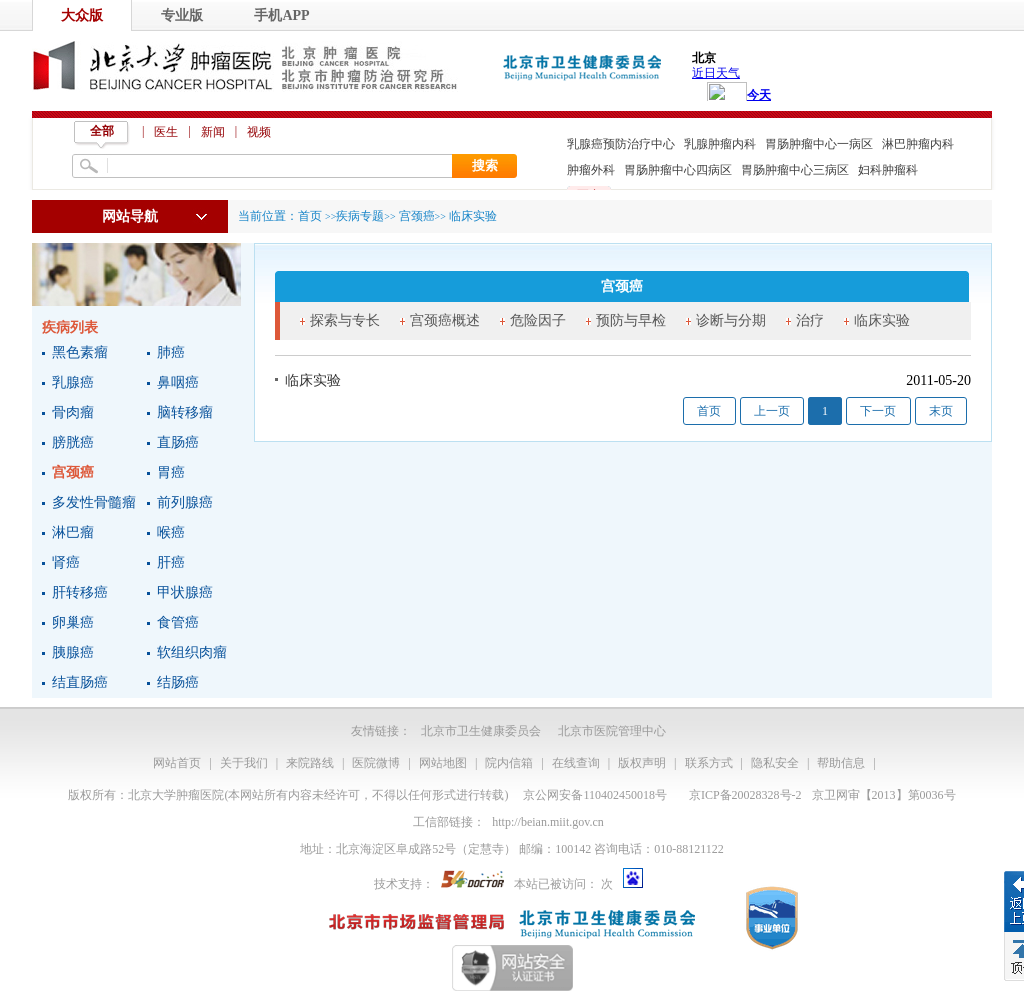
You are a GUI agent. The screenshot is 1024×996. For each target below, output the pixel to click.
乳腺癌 (73, 382)
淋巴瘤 (73, 532)
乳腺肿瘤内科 (720, 144)
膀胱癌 (73, 442)
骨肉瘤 (73, 412)
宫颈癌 (73, 472)
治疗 (810, 320)
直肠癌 (178, 442)
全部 (102, 131)
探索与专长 (345, 320)
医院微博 (376, 763)
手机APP (281, 15)
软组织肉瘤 (192, 652)
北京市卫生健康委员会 (481, 731)
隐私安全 (775, 763)
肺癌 (171, 352)
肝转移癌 (80, 592)
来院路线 (310, 763)
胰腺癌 (73, 652)
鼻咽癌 (178, 382)
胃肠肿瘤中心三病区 (795, 170)
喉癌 (171, 532)
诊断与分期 (731, 320)
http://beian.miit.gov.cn (548, 822)
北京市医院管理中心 (612, 731)
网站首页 (177, 763)
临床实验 (882, 320)
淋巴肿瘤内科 (918, 144)
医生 (166, 132)
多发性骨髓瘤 (94, 502)
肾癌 (66, 562)
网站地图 (443, 763)
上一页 (772, 411)
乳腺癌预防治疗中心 (621, 144)
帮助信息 (841, 763)
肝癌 (171, 562)
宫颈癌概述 (445, 320)
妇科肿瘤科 (888, 170)
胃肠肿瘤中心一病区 (819, 144)
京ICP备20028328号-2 (745, 795)
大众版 (82, 15)
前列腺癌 (185, 502)
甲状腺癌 (185, 592)
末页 (941, 411)
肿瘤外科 (591, 170)
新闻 (213, 132)
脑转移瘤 (185, 412)
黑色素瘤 (80, 352)
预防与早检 (631, 320)
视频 (259, 132)
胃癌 (171, 472)
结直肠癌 (80, 682)
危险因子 (538, 320)
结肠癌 (178, 682)
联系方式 (709, 763)
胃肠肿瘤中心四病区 (678, 170)
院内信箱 (509, 763)
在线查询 (576, 763)
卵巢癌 (73, 622)
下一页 (878, 411)
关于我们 (244, 763)
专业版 (182, 15)
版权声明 (642, 763)
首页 (310, 216)
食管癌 (178, 622)
